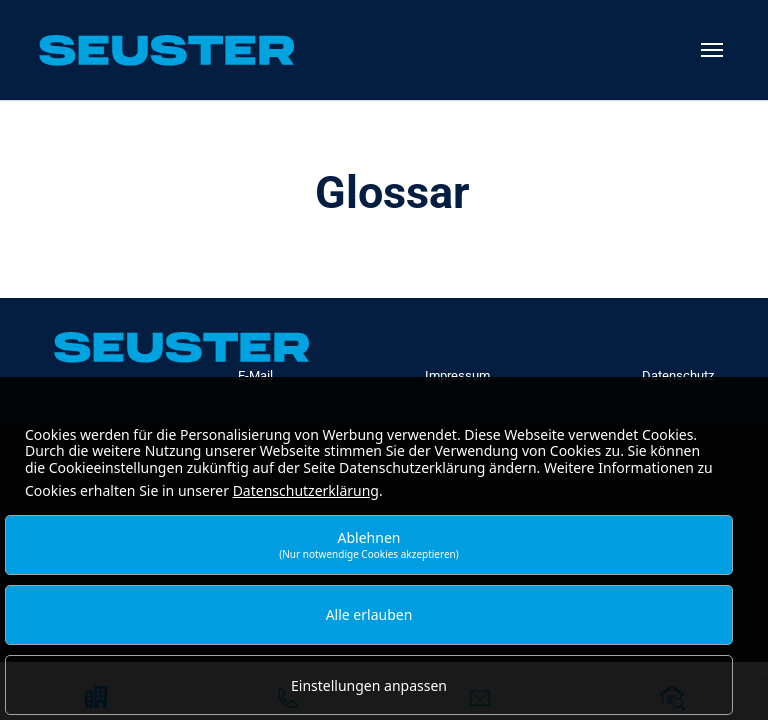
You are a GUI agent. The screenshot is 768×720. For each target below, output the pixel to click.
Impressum (457, 375)
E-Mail (255, 375)
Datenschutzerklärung (306, 490)
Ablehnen (369, 544)
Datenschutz (678, 375)
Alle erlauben (369, 614)
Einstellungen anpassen (369, 685)
